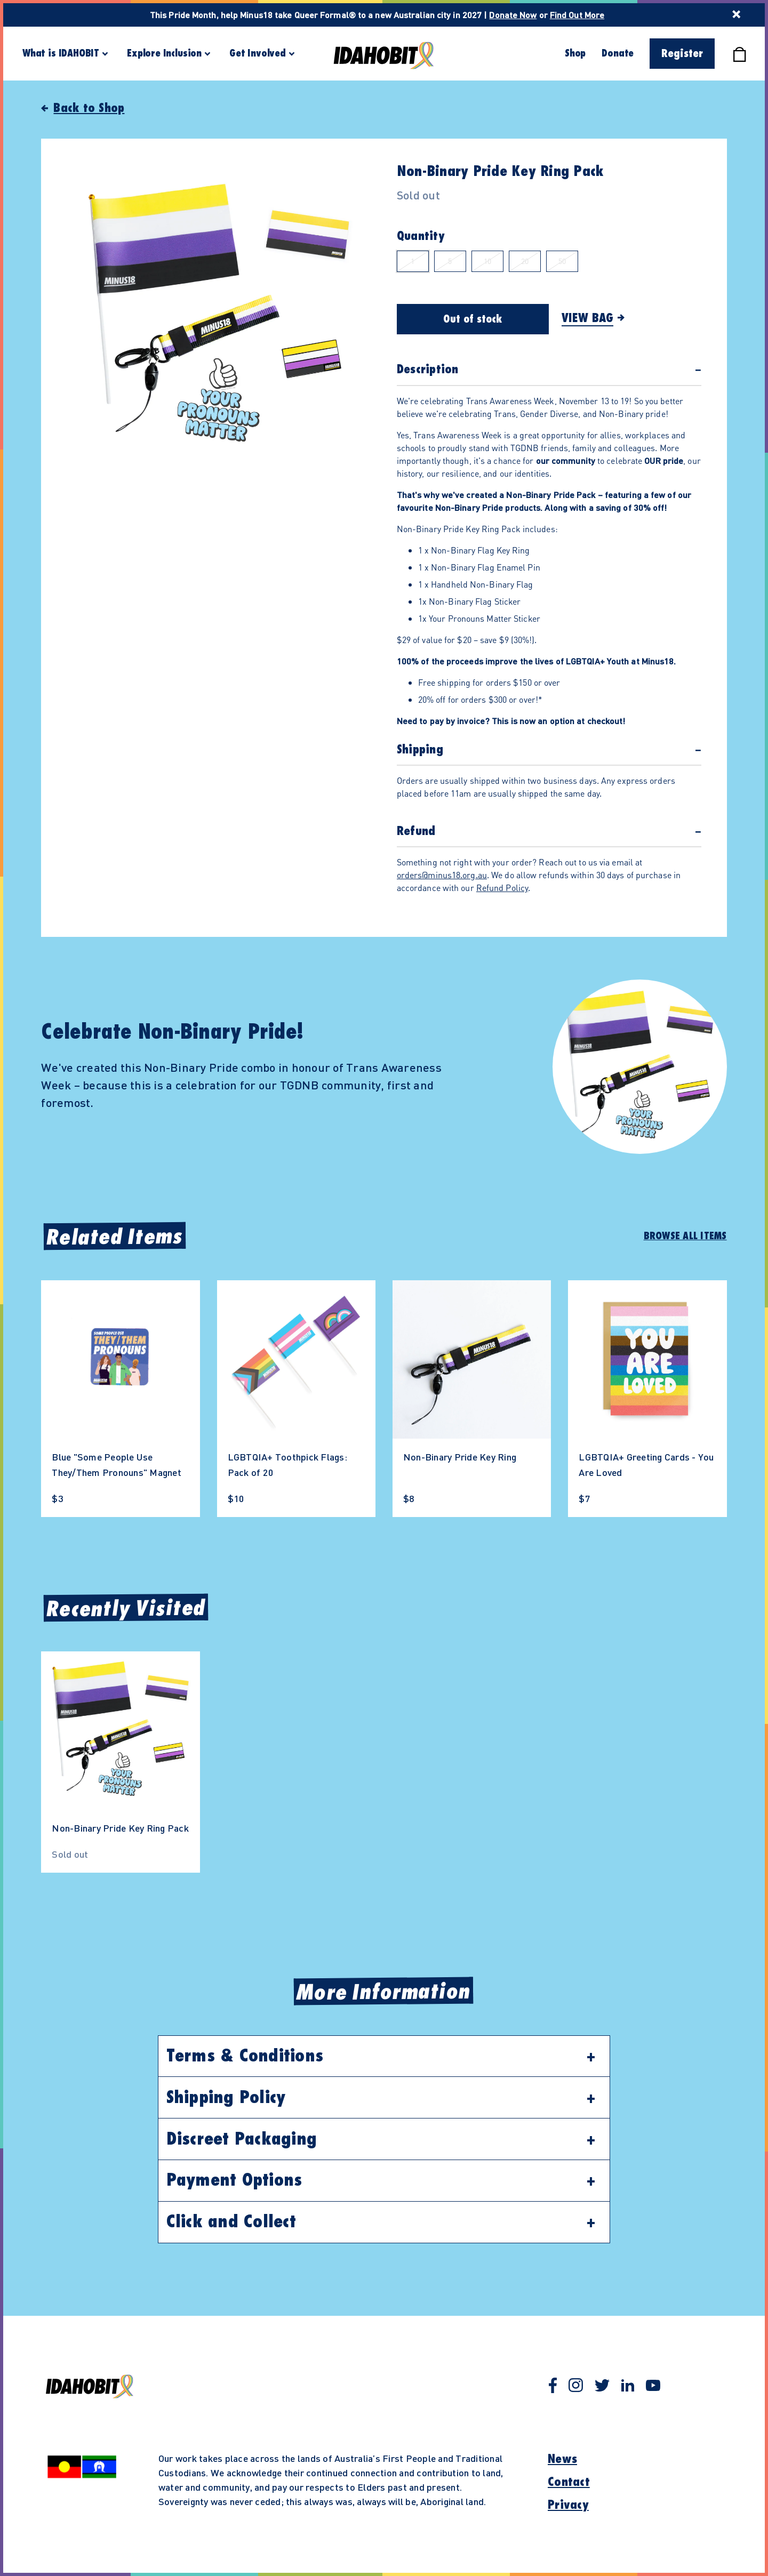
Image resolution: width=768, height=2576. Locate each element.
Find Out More (577, 14)
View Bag (587, 318)
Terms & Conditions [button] (245, 2056)
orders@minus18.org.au (442, 874)
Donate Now (513, 14)
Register (682, 54)
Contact (569, 2482)
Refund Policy (502, 887)
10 (487, 261)
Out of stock (472, 319)
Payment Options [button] (234, 2180)
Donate (618, 53)
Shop (575, 53)
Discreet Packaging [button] (241, 2139)
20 (525, 261)
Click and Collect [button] (231, 2221)
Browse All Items (685, 1236)
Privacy (568, 2505)
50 (562, 261)
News (562, 2459)
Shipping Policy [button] (226, 2097)
